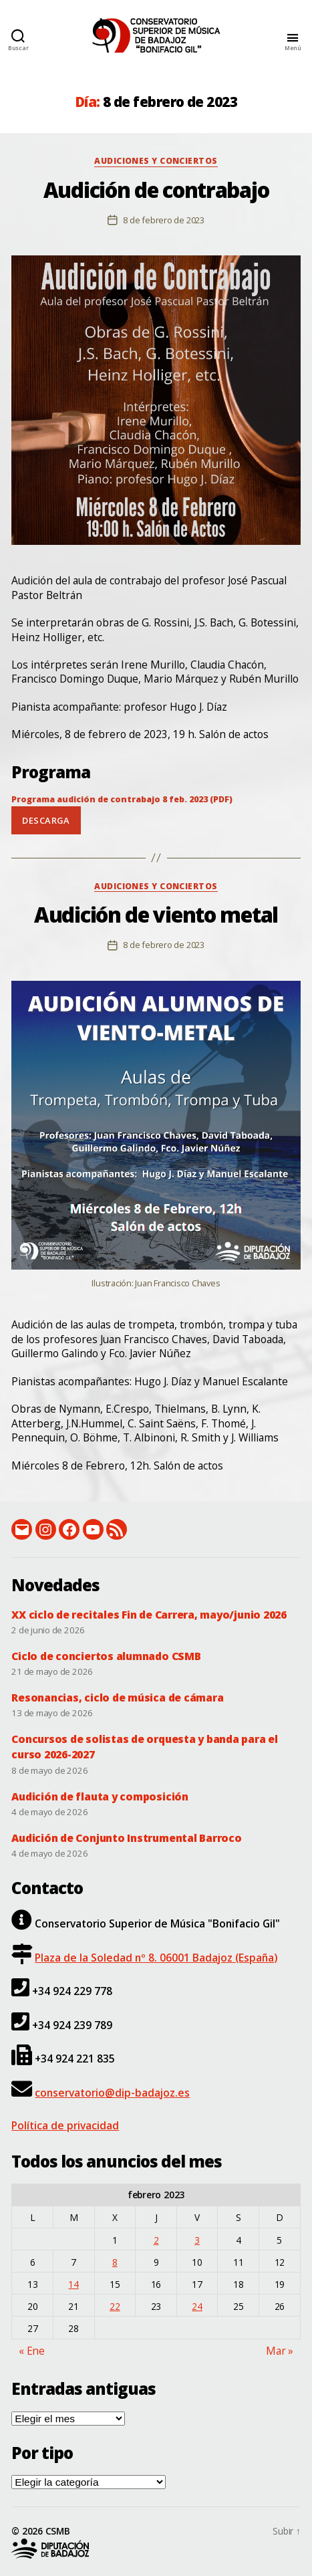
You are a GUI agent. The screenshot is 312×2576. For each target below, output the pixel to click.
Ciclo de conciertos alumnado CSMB (105, 1656)
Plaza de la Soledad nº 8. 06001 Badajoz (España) (156, 1957)
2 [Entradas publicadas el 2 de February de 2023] (156, 2240)
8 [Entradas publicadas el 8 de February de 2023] (115, 2262)
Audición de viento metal (156, 915)
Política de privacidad (65, 2125)
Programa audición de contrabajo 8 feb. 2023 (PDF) (121, 799)
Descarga (45, 820)
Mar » (279, 2350)
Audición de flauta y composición (99, 1796)
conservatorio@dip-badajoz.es (112, 2092)
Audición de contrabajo (156, 190)
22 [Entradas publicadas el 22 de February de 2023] (115, 2306)
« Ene (32, 2350)
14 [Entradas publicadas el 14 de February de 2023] (73, 2284)
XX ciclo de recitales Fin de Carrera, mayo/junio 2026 (149, 1614)
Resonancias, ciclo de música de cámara (117, 1697)
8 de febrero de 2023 (163, 220)
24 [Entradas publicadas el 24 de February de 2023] (197, 2306)
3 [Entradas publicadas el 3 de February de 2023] (197, 2240)
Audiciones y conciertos (155, 161)
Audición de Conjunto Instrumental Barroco (126, 1838)
